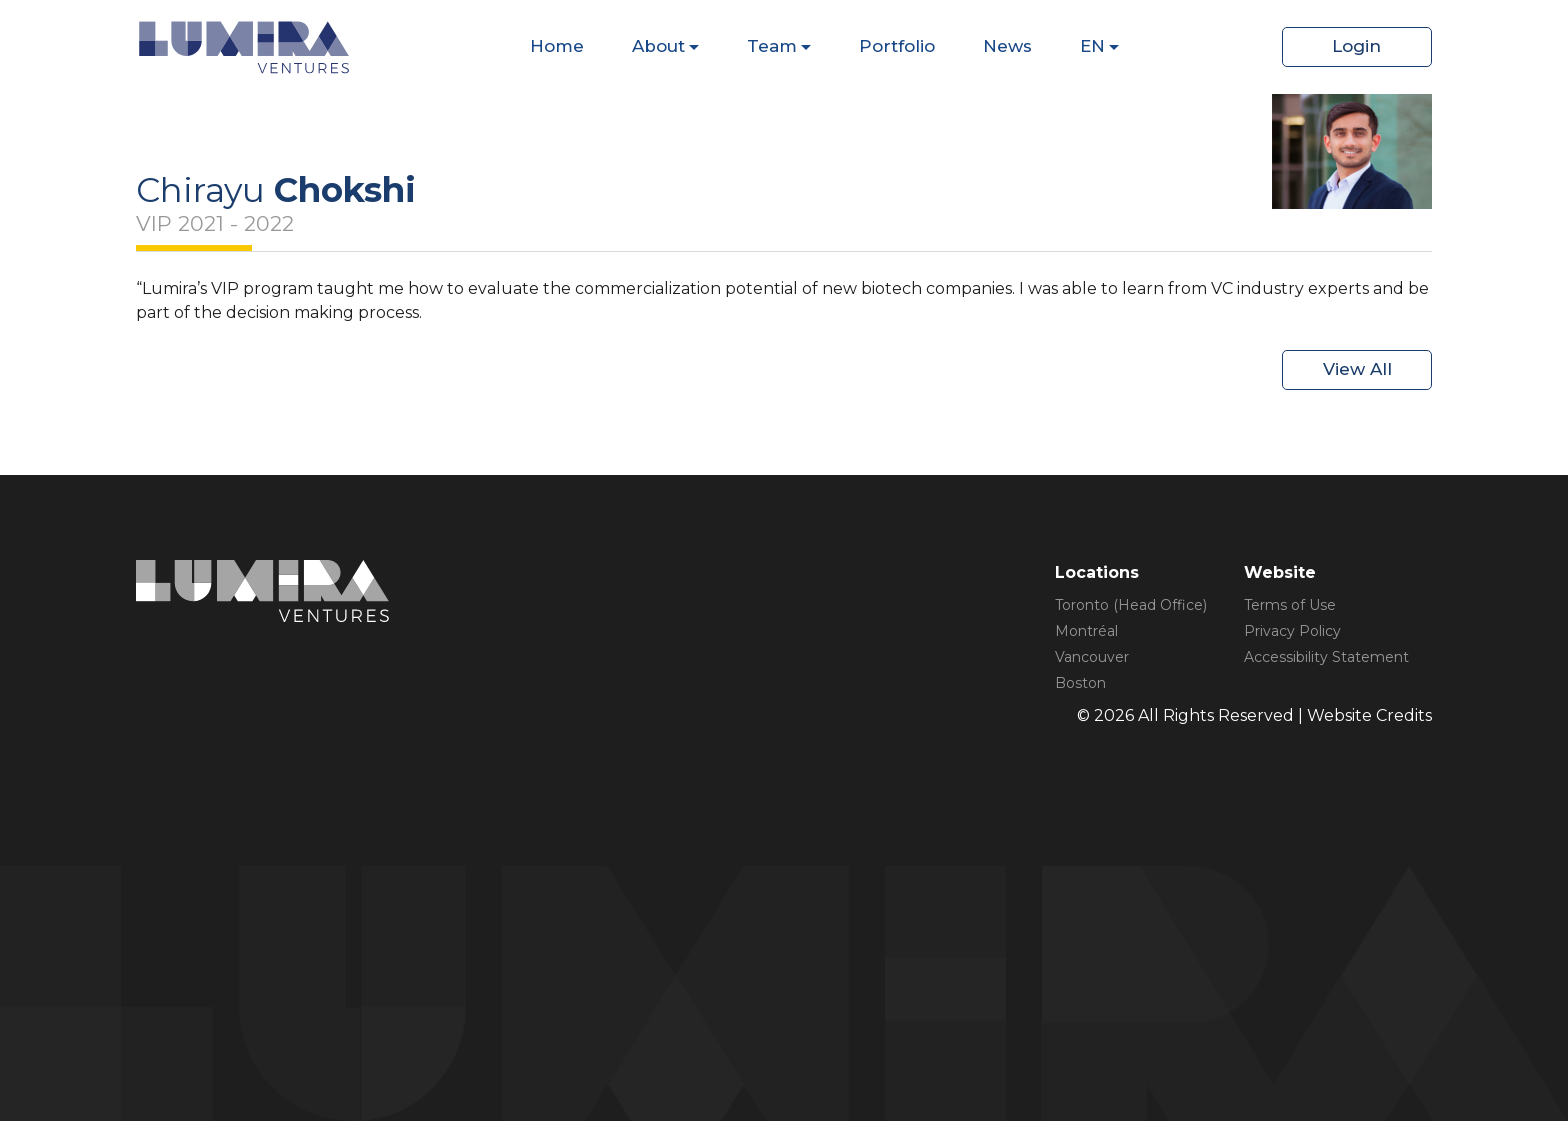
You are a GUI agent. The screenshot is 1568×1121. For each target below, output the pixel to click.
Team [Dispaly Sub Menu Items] (772, 46)
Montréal (1086, 631)
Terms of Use (1290, 605)
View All (1357, 369)
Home (557, 46)
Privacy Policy (1292, 631)
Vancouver (1092, 657)
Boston (1080, 683)
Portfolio (897, 46)
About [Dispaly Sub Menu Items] (658, 46)
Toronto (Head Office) (1131, 605)
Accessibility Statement (1326, 657)
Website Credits (1369, 715)
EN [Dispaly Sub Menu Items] (1092, 46)
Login (1356, 46)
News (1007, 46)
